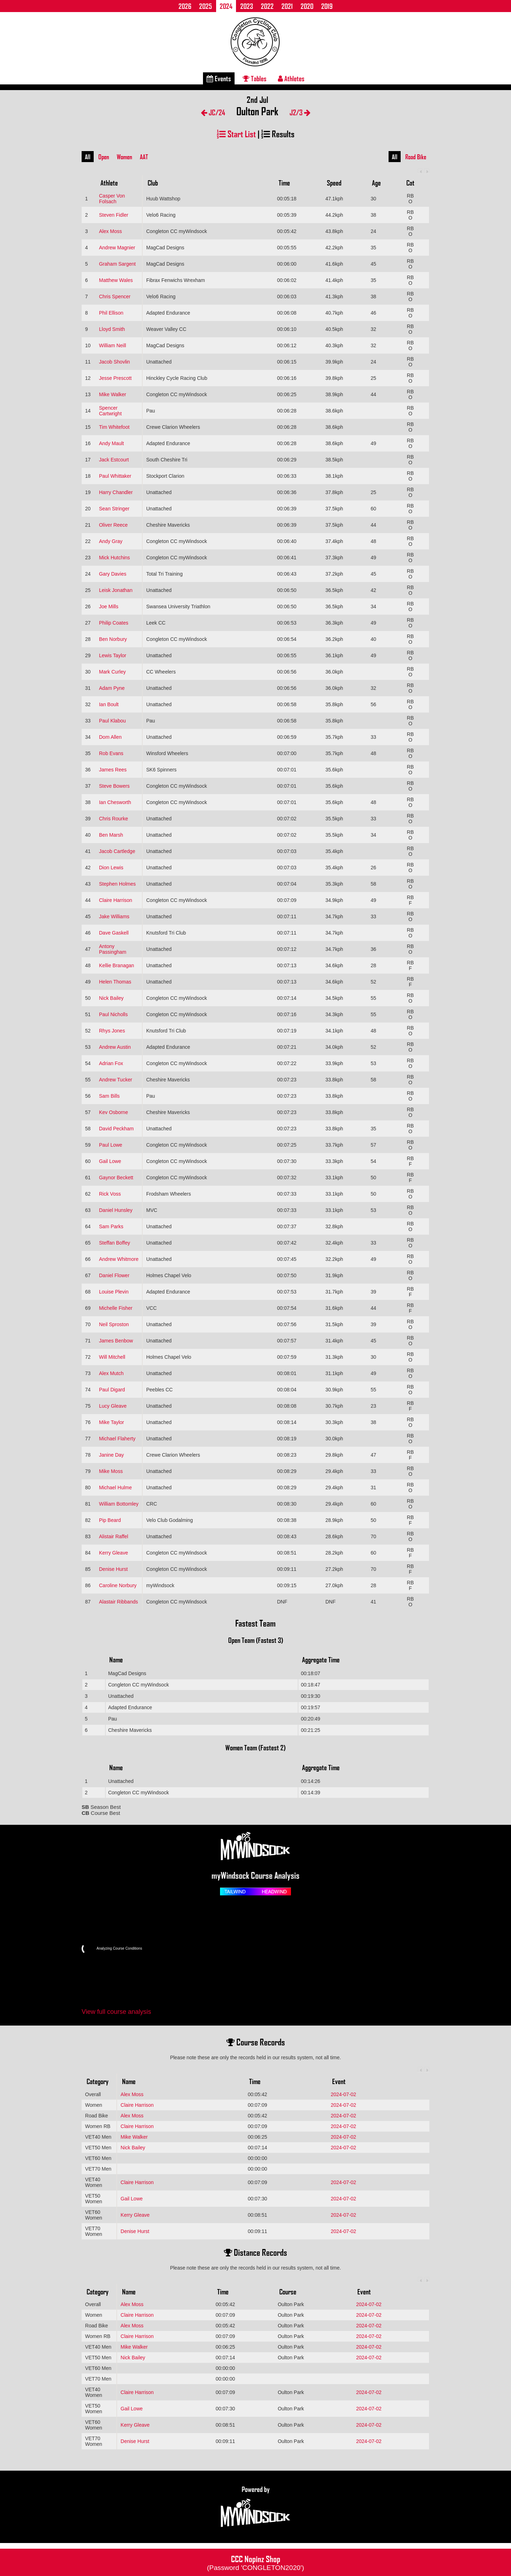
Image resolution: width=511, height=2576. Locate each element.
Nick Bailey (111, 998)
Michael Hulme (115, 1487)
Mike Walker (112, 394)
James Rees (113, 769)
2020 (307, 6)
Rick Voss (110, 1194)
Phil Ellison (111, 313)
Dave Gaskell (113, 933)
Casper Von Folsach (112, 198)
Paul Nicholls (113, 1014)
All (87, 157)
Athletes (291, 78)
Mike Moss (111, 1471)
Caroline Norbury (118, 1585)
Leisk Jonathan (115, 590)
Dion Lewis (111, 867)
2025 (205, 6)
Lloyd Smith (112, 329)
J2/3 (300, 112)
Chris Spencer (115, 296)
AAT (144, 157)
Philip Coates (113, 623)
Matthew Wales (116, 280)
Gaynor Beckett (116, 1177)
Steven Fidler (113, 215)
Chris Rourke (113, 818)
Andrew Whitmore (118, 1259)
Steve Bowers (114, 786)
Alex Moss (110, 231)
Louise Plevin (113, 1292)
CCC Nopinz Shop (255, 2562)
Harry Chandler (116, 492)
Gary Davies (112, 574)
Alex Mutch (111, 1373)
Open (103, 157)
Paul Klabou (112, 721)
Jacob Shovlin (114, 362)
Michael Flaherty (117, 1438)
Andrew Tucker (115, 1079)
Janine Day (111, 1455)
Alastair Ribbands (118, 1602)
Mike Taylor (111, 1422)
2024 (226, 6)
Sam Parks (111, 1226)
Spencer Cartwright (110, 410)
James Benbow (116, 1341)
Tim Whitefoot (114, 427)
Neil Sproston (114, 1324)
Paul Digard (112, 1389)
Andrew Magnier (117, 247)
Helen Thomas (115, 982)
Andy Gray (110, 541)
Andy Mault (111, 443)
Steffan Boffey (114, 1243)
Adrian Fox (111, 1063)
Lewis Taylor (112, 655)
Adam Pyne (112, 688)
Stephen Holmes (117, 884)
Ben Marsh (111, 835)
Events (219, 78)
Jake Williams (114, 916)
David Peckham (116, 1128)
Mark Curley (112, 672)
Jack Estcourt (114, 459)
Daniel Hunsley (115, 1210)
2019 (327, 6)
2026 (184, 6)
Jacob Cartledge (117, 851)
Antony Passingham (112, 949)
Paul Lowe (110, 1145)
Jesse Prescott (115, 378)
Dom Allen (110, 737)
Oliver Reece (113, 525)
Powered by (255, 2507)
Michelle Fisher (115, 1308)
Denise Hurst (113, 1569)
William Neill (112, 345)
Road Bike (415, 157)
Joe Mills (108, 606)
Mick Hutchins (114, 557)
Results (278, 133)
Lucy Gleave (113, 1406)
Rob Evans (111, 753)
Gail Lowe (110, 1161)
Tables (255, 78)
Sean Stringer (114, 508)
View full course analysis (116, 2011)
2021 (287, 6)
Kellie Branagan (116, 965)
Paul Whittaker (115, 476)
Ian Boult (109, 704)
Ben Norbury (113, 639)
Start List (236, 133)
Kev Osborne (113, 1112)
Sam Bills (109, 1096)
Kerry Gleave (113, 1553)
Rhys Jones (112, 1031)
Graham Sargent (117, 264)
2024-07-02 (343, 2094)
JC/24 (213, 112)
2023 (246, 6)
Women (124, 157)
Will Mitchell (112, 1357)
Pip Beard (110, 1520)
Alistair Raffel (113, 1536)
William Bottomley (118, 1504)
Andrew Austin (115, 1047)
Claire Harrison (115, 900)
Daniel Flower (114, 1275)
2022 (267, 6)
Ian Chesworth (115, 802)
